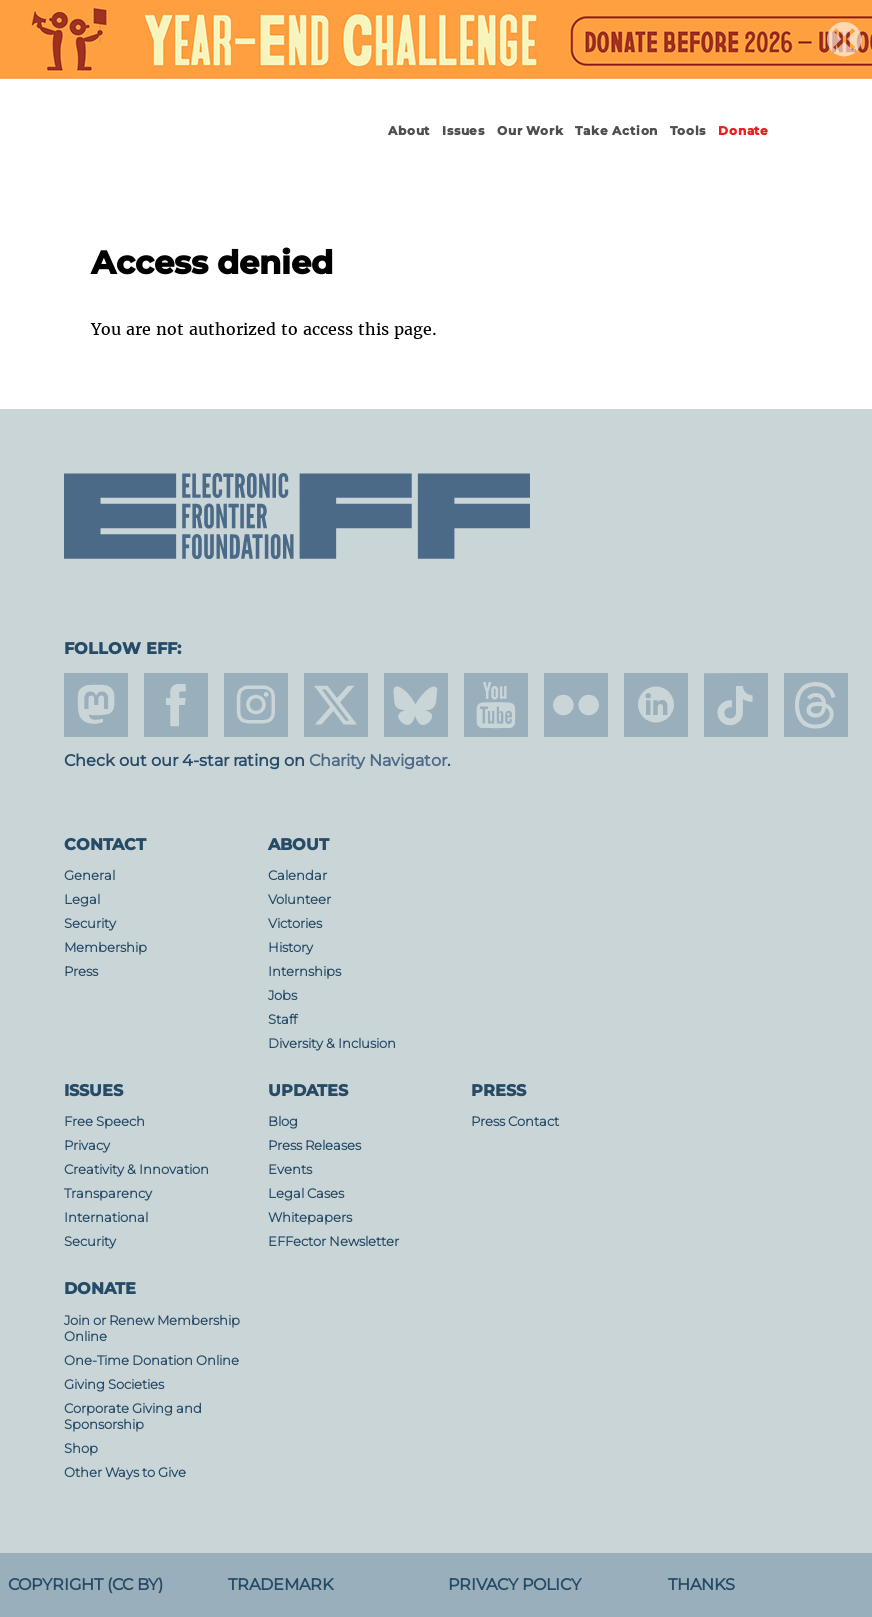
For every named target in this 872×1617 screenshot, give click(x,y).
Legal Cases (306, 1193)
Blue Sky (416, 705)
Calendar (297, 875)
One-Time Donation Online (151, 1360)
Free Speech (104, 1121)
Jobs (282, 995)
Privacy (87, 1145)
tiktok (736, 705)
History (290, 947)
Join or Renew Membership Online (152, 1328)
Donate (743, 130)
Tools (688, 130)
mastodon (96, 705)
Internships (304, 971)
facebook (176, 705)
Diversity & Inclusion (332, 1043)
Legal (82, 899)
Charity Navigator (378, 760)
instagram (256, 705)
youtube (496, 705)
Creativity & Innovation (136, 1169)
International (106, 1217)
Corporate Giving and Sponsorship (133, 1416)
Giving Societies (114, 1384)
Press (81, 971)
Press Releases (314, 1145)
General (89, 875)
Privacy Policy (514, 1584)
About (409, 130)
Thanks (701, 1584)
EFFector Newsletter (333, 1241)
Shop (81, 1448)
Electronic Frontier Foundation (187, 149)
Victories (295, 923)
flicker (576, 705)
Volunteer (299, 899)
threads (816, 705)
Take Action (616, 130)
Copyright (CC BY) (85, 1584)
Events (290, 1169)
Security (90, 923)
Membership (105, 947)
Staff (282, 1019)
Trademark (280, 1584)
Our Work (530, 130)
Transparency (108, 1193)
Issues (463, 130)
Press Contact (515, 1121)
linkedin (656, 705)
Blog (283, 1121)
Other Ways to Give (125, 1472)
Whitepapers (310, 1217)
